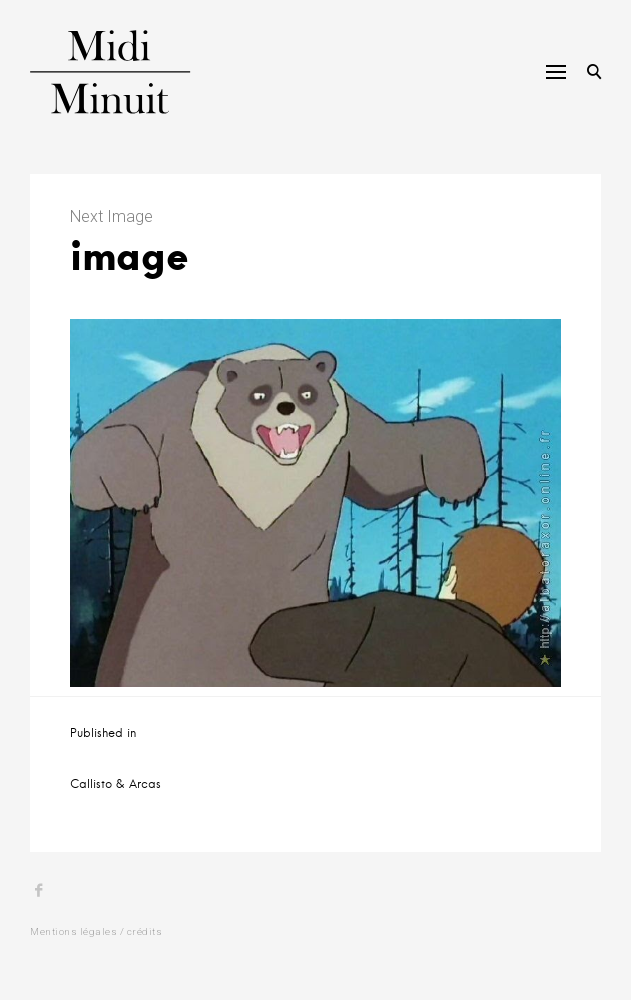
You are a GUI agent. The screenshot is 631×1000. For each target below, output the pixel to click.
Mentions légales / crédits (96, 931)
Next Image (111, 216)
